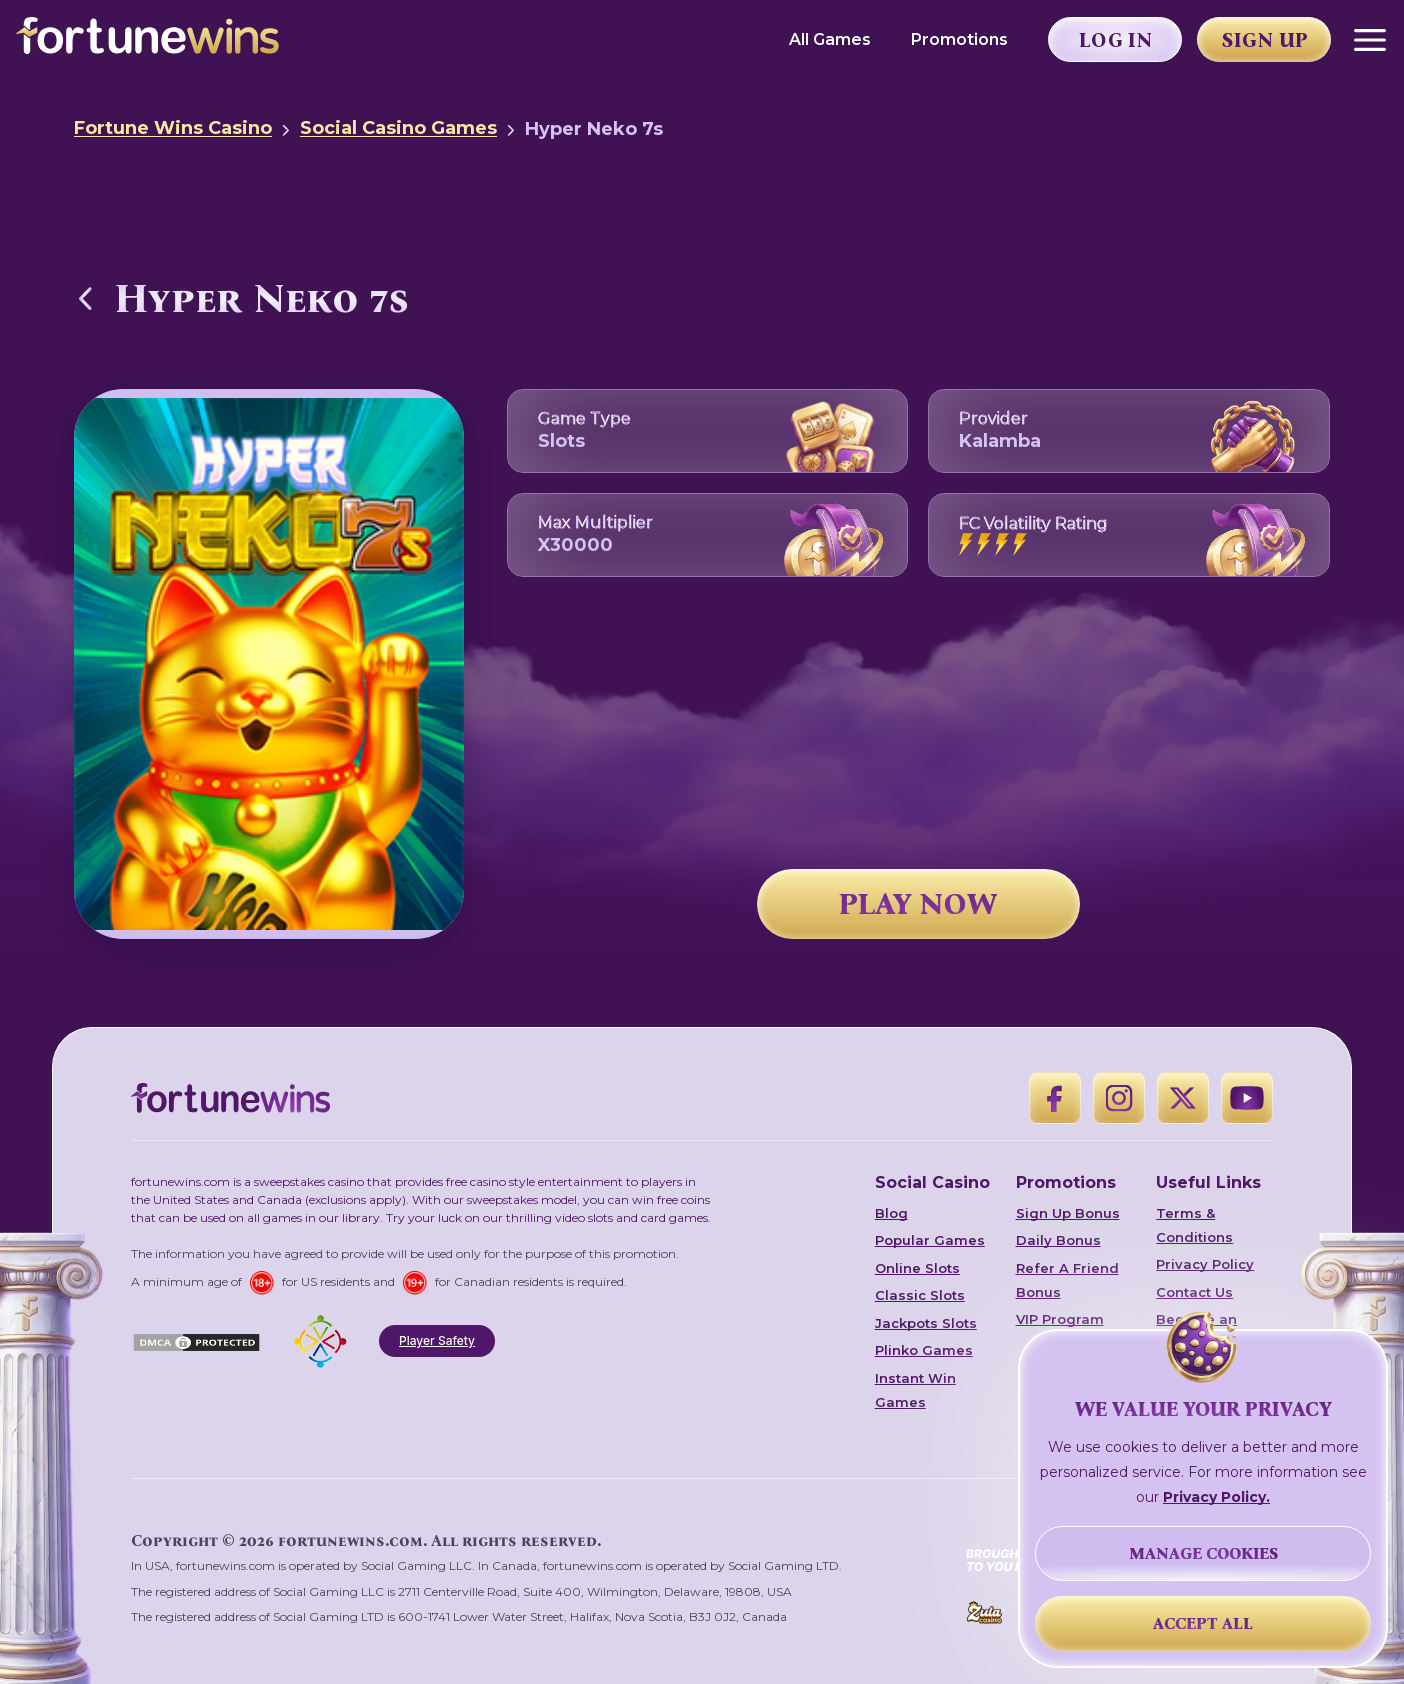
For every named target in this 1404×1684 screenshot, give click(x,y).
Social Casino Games (398, 128)
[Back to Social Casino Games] (86, 298)
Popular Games (930, 1240)
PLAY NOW (918, 904)
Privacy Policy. (1216, 1497)
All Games (830, 39)
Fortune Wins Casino (173, 128)
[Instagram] (1119, 1098)
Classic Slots (920, 1295)
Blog (891, 1213)
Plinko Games (924, 1350)
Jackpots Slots (926, 1323)
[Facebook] (1055, 1098)
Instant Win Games (915, 1390)
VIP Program (1060, 1319)
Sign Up (1265, 40)
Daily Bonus (1058, 1240)
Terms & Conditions (1194, 1225)
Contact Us (1194, 1292)
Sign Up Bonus (1068, 1213)
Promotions (959, 39)
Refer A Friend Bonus (1067, 1280)
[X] (1183, 1098)
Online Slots (917, 1268)
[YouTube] (1247, 1098)
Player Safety (437, 1340)
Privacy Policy (1205, 1264)
